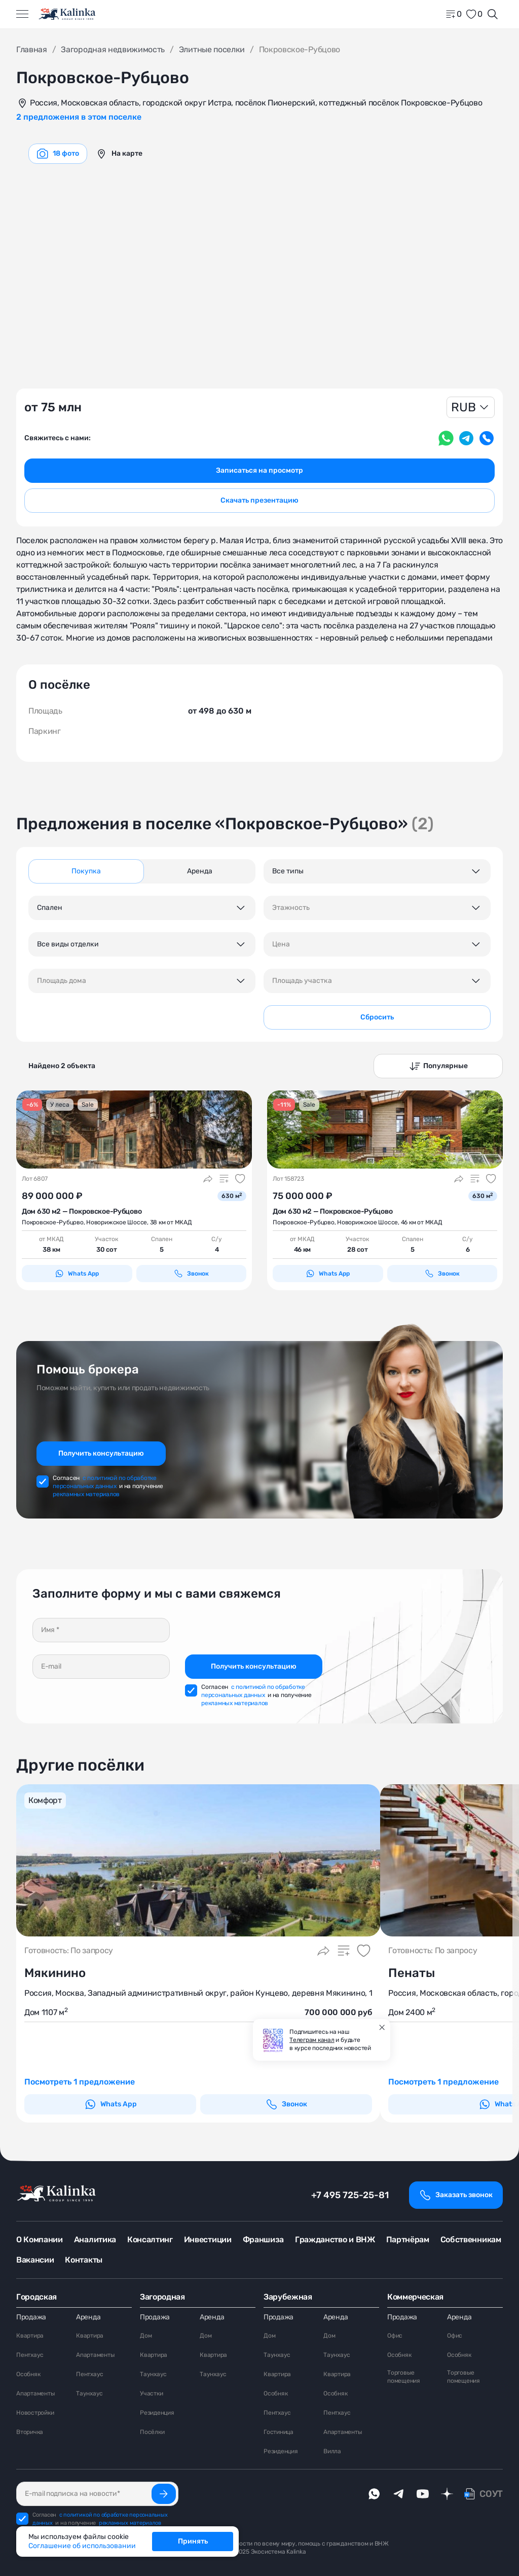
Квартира (30, 2335)
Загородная (162, 2297)
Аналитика (95, 2239)
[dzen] (447, 2494)
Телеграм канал (312, 2039)
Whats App (77, 1273)
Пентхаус (30, 2354)
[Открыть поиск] (493, 14)
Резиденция (157, 2412)
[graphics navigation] (57, 154)
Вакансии (35, 2260)
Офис (394, 2335)
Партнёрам (407, 2239)
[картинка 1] (134, 1129)
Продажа (31, 2317)
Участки (151, 2393)
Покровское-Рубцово (53, 1222)
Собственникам (470, 2239)
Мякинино (55, 1973)
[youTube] (423, 2494)
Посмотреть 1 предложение (79, 2082)
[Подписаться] (164, 2494)
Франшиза (263, 2239)
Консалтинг (150, 2239)
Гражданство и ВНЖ (335, 2239)
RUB (463, 407)
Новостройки (35, 2412)
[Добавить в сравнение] (224, 1179)
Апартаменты (35, 2393)
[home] (68, 14)
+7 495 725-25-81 (350, 2195)
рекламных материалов (86, 1494)
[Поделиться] (208, 1179)
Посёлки (152, 2432)
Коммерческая (415, 2297)
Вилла (332, 2451)
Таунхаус (89, 2393)
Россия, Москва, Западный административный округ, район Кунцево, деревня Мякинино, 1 (198, 1993)
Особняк (28, 2374)
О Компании (39, 2239)
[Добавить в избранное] (240, 1179)
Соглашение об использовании (82, 2546)
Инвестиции (208, 2239)
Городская (36, 2297)
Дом (146, 2335)
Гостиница (278, 2432)
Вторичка (29, 2432)
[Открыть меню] (22, 14)
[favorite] (474, 14)
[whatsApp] (374, 2494)
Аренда (88, 2317)
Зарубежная (288, 2297)
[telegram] (398, 2494)
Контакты (83, 2260)
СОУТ (491, 2493)
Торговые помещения (403, 2376)
